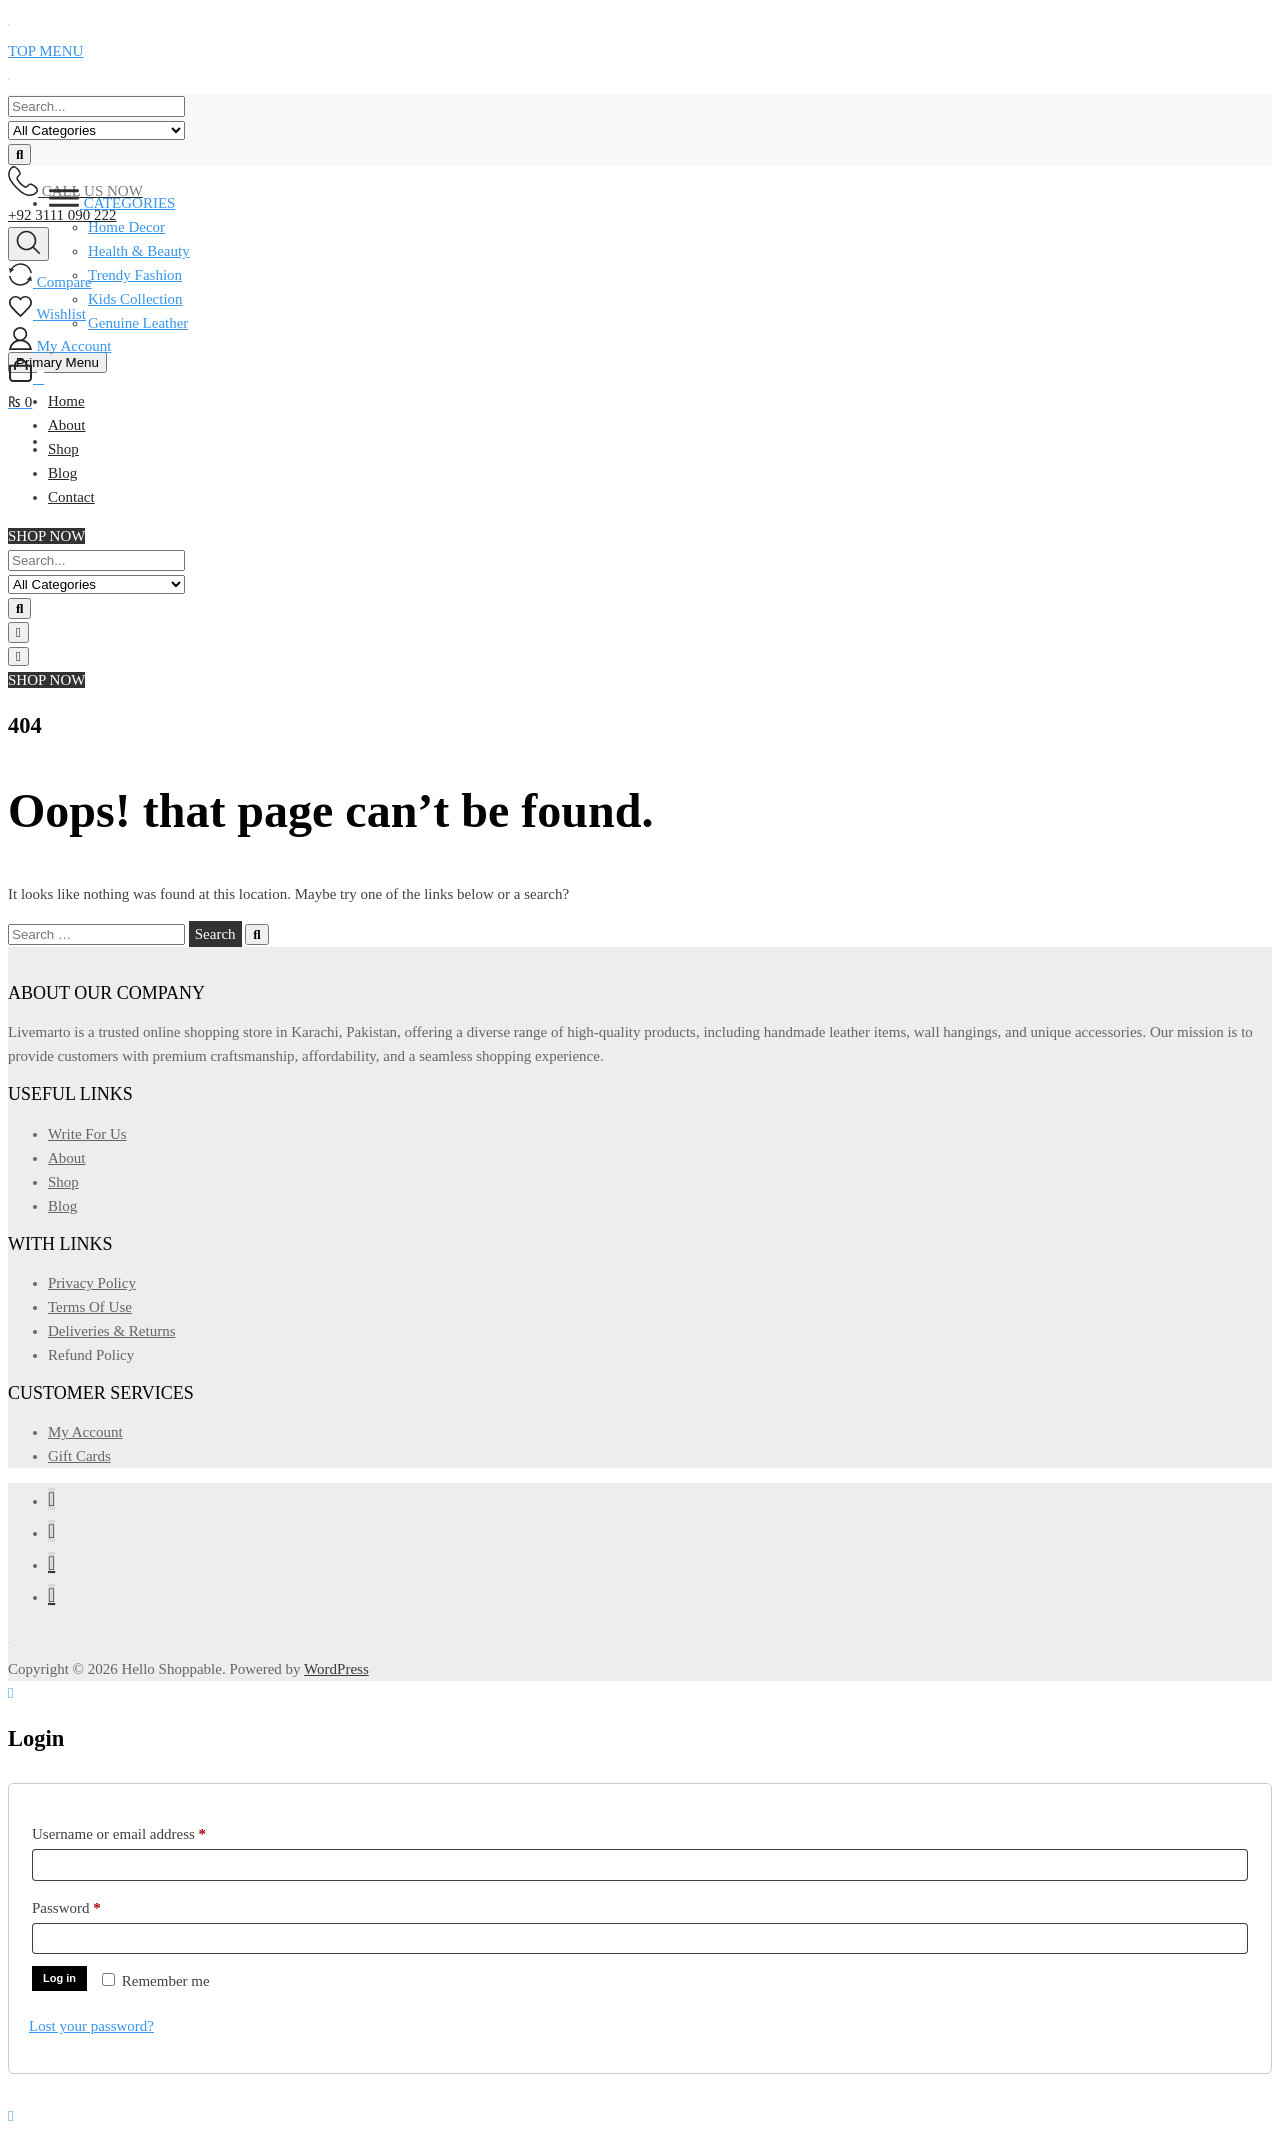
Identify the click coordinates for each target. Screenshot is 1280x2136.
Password (93, 1904)
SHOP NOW (46, 536)
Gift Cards (79, 1456)
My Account (85, 1432)
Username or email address (146, 1830)
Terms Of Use (90, 1307)
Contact (71, 497)
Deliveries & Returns (111, 1331)
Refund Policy (91, 1355)
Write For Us (87, 1134)
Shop (63, 1182)
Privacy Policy (92, 1283)
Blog (62, 473)
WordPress (336, 1669)
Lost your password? (91, 2026)
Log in (59, 1978)
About (67, 1158)
